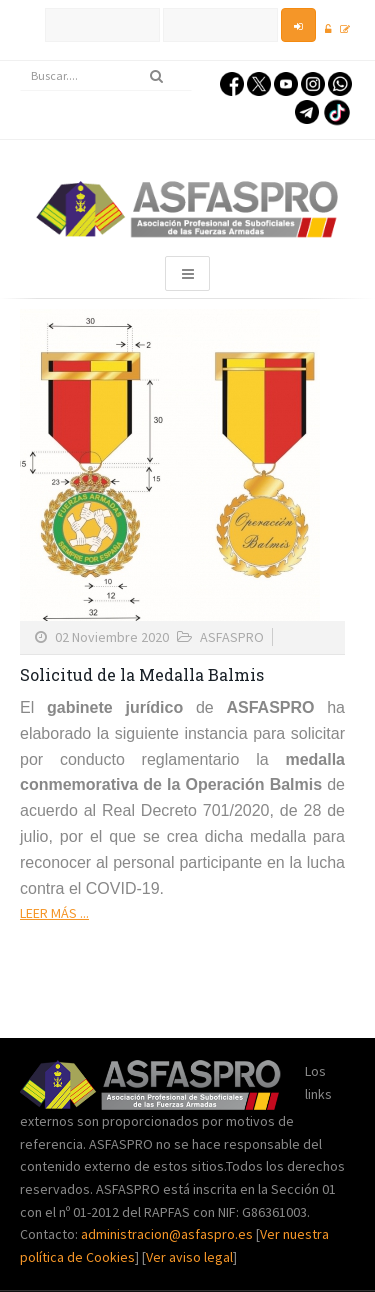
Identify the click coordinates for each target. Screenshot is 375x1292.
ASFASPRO (232, 637)
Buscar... (20, 61)
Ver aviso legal (189, 1257)
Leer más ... (54, 913)
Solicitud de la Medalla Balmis (142, 674)
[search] (106, 76)
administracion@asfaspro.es (168, 1234)
